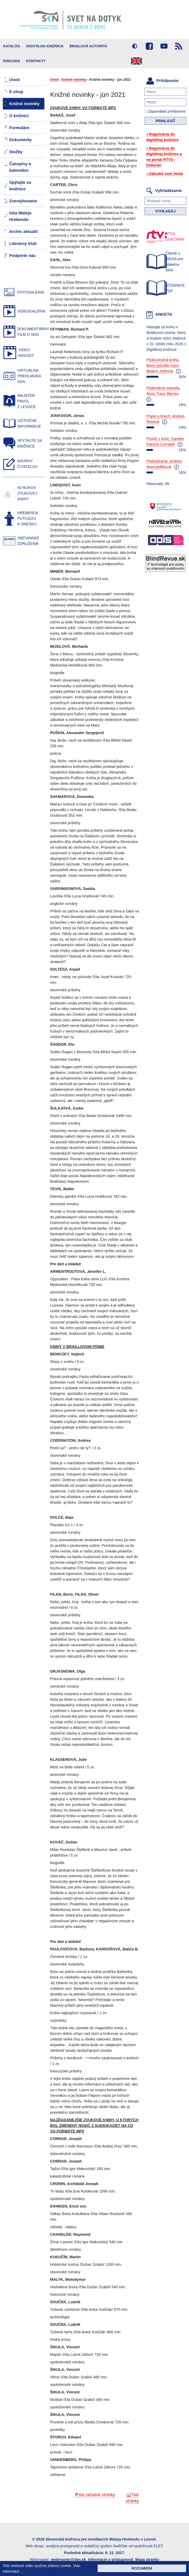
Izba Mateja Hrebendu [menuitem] (20, 216)
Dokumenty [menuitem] (20, 139)
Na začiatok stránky (97, 2494)
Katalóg (11, 46)
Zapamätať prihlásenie (165, 111)
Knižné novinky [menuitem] (24, 103)
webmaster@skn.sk (68, 2559)
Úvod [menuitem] (14, 79)
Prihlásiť (165, 121)
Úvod (54, 79)
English (136, 61)
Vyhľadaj (165, 211)
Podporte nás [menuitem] (22, 255)
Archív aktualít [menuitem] (23, 231)
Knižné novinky (73, 79)
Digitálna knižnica (45, 46)
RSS (178, 46)
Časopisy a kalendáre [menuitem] (20, 167)
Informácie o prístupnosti (110, 2559)
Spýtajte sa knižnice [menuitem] (20, 185)
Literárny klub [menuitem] (22, 243)
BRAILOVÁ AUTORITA (88, 46)
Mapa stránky (147, 2559)
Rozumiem (141, 2568)
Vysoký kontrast (134, 46)
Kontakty (36, 61)
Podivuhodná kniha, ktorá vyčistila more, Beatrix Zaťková (163, 365)
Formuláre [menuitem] (19, 127)
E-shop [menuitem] (16, 91)
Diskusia (11, 61)
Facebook (149, 46)
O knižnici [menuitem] (19, 115)
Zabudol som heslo (166, 174)
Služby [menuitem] (16, 151)
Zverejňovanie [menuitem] (23, 201)
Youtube (164, 46)
